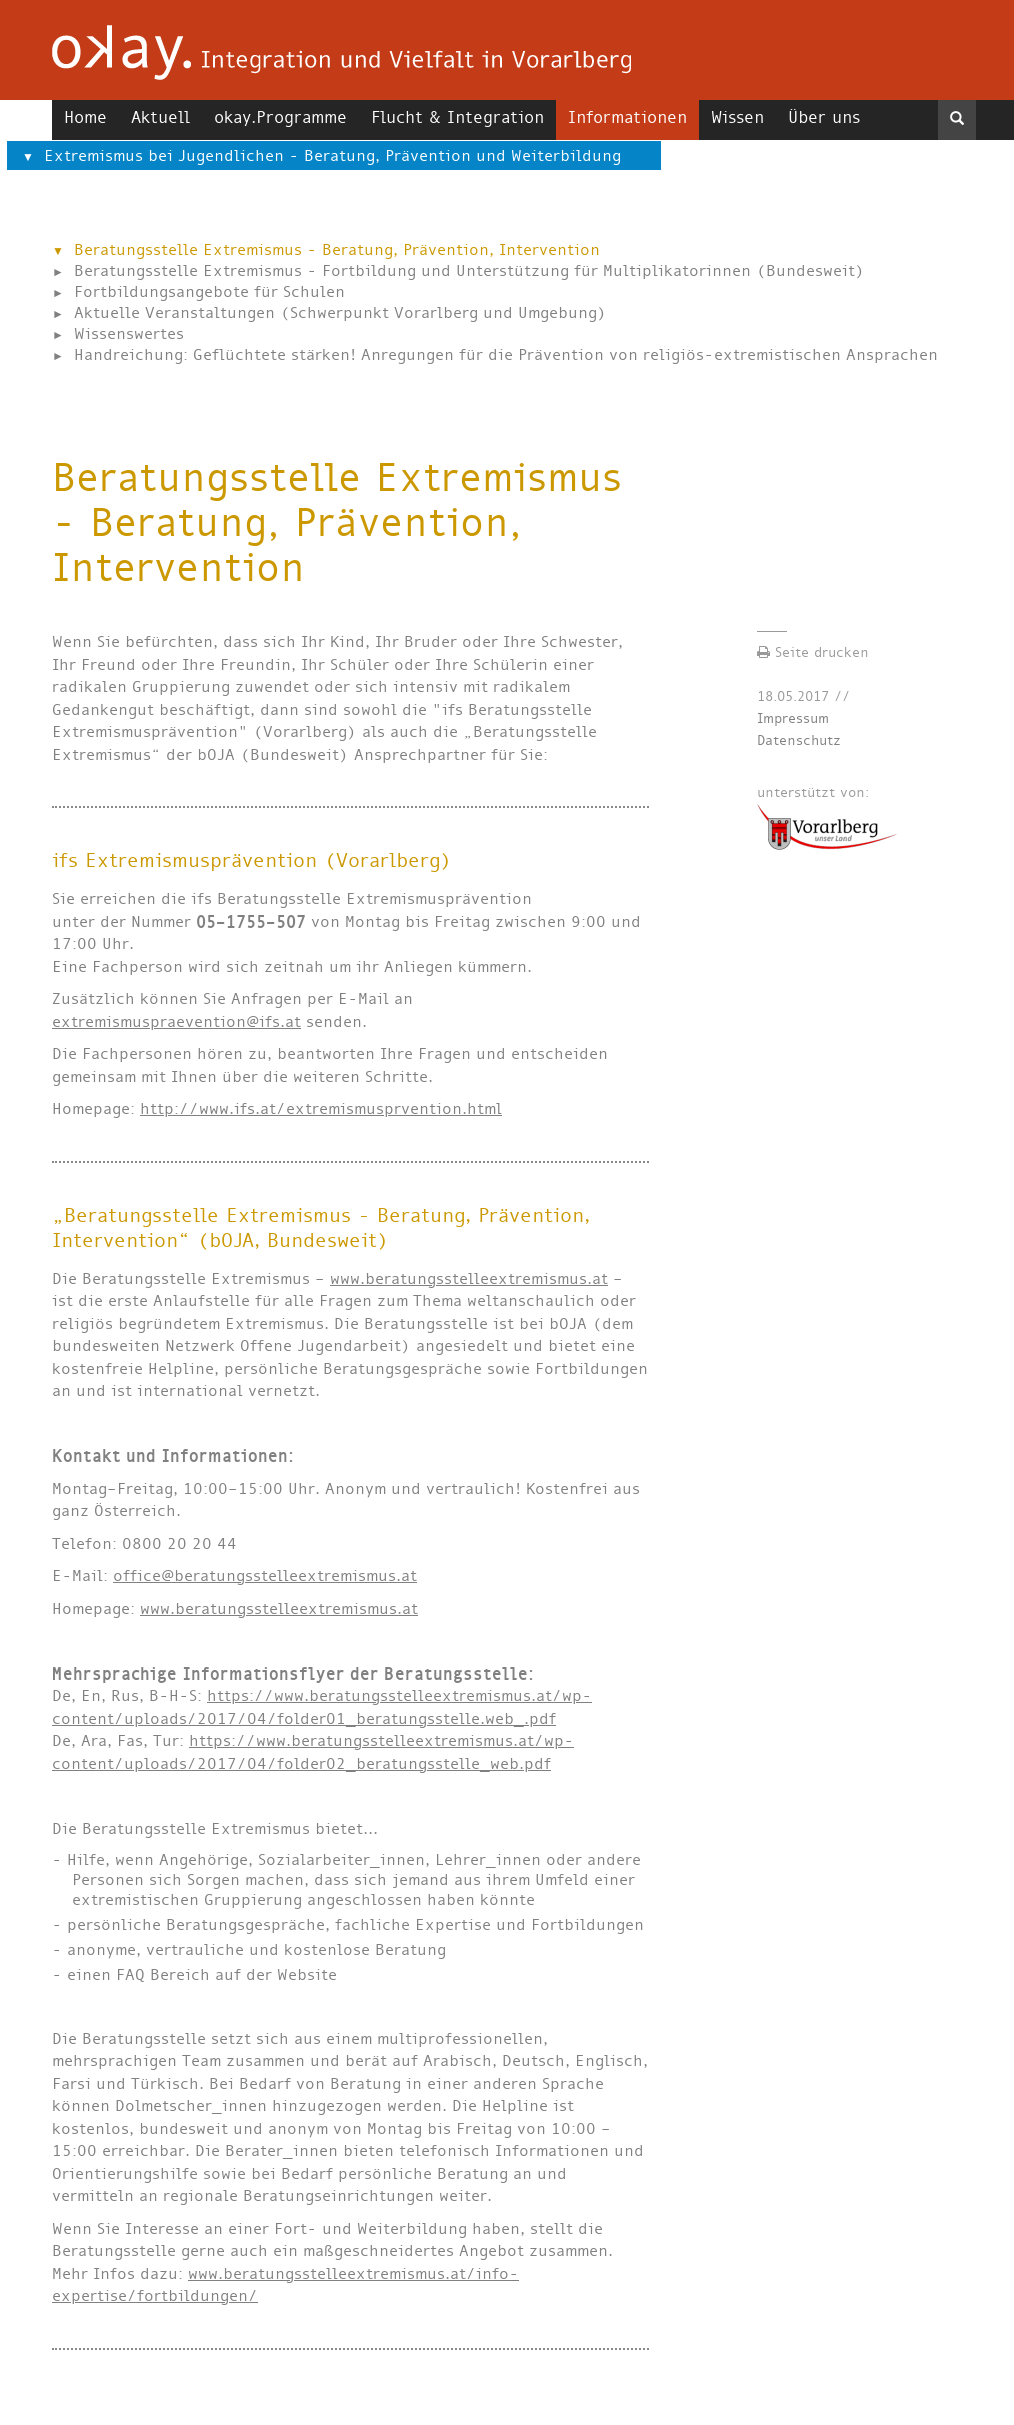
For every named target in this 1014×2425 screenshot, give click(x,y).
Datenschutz (799, 740)
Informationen (627, 117)
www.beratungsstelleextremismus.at (469, 1278)
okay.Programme (280, 117)
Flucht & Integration (457, 117)
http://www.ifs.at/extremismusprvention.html (321, 1108)
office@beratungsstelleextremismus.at (265, 1575)
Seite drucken (813, 652)
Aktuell (160, 117)
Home (85, 117)
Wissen (737, 117)
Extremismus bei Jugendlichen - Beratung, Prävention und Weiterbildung (332, 155)
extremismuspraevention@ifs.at (176, 1021)
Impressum (793, 718)
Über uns (824, 117)
